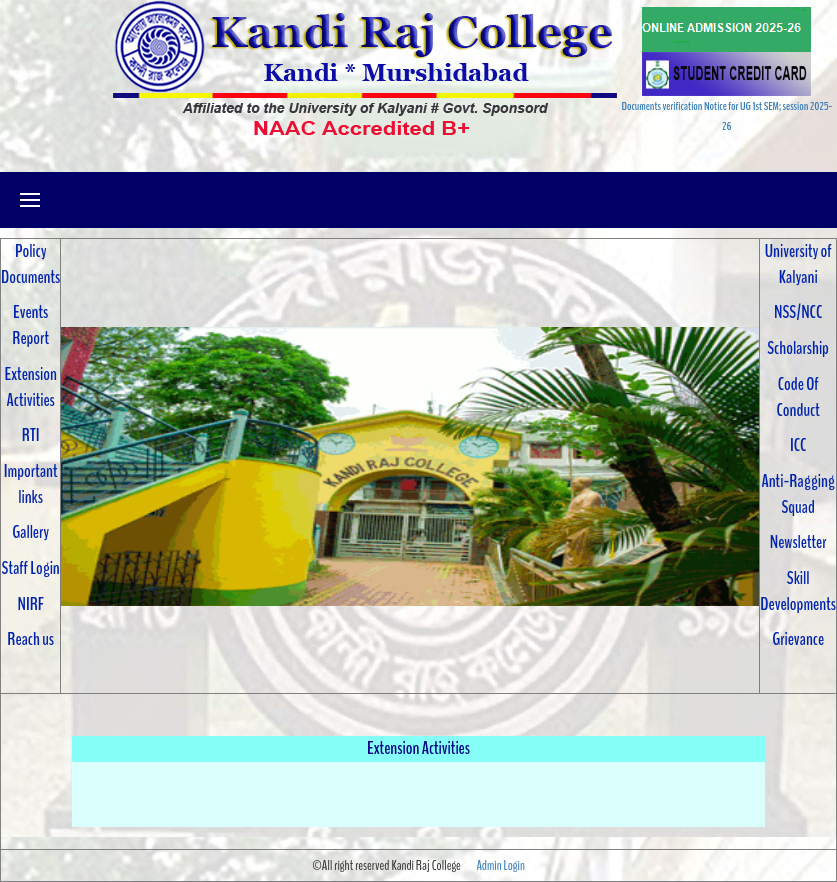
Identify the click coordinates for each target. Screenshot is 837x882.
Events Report (30, 325)
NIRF (30, 604)
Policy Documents (30, 264)
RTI (31, 435)
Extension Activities (31, 387)
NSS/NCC (798, 312)
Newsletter (798, 542)
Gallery (30, 532)
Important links (31, 484)
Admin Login (500, 865)
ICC (798, 445)
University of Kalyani (798, 264)
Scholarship (798, 348)
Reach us (30, 639)
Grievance (798, 639)
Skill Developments (798, 591)
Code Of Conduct (798, 397)
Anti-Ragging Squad (797, 494)
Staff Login (31, 568)
